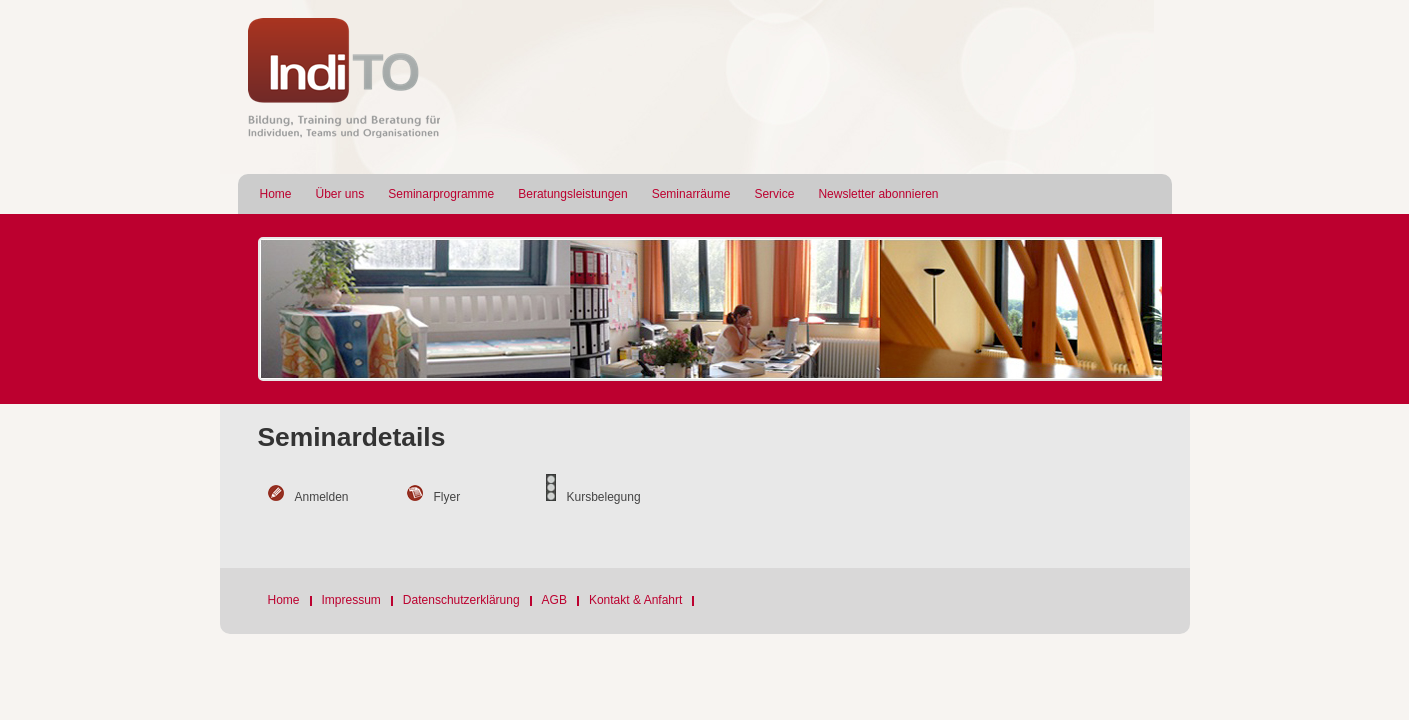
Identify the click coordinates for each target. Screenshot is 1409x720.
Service (774, 194)
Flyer (447, 497)
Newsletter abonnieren (878, 194)
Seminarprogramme (441, 194)
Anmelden (322, 497)
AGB (554, 600)
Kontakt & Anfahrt (635, 600)
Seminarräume (691, 194)
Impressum (351, 600)
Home (276, 194)
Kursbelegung (604, 497)
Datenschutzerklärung (461, 600)
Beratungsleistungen (572, 194)
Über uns (340, 194)
